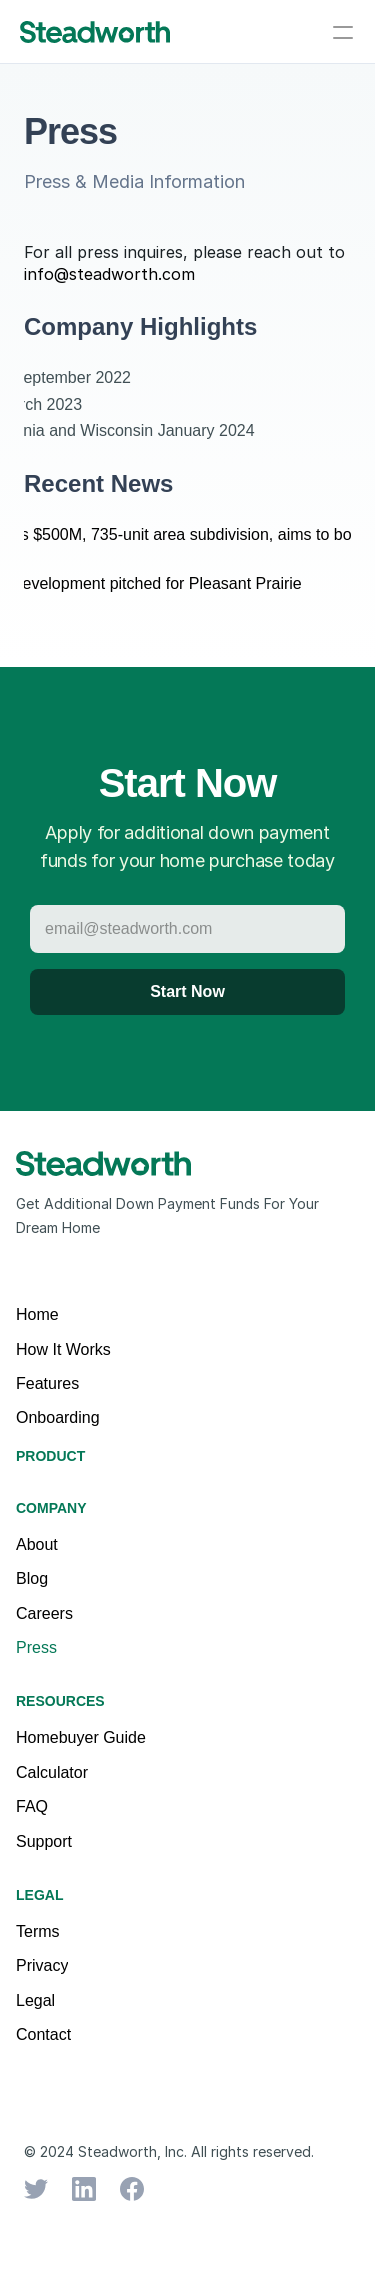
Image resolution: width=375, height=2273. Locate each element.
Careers (44, 1613)
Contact (43, 2034)
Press (36, 1647)
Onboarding (58, 1417)
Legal (35, 2000)
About (37, 1544)
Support (44, 1841)
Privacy (42, 1965)
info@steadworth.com (109, 274)
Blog (32, 1578)
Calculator (52, 1772)
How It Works (63, 1349)
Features (47, 1383)
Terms (38, 1931)
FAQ (32, 1806)
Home (37, 1314)
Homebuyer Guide (81, 1737)
